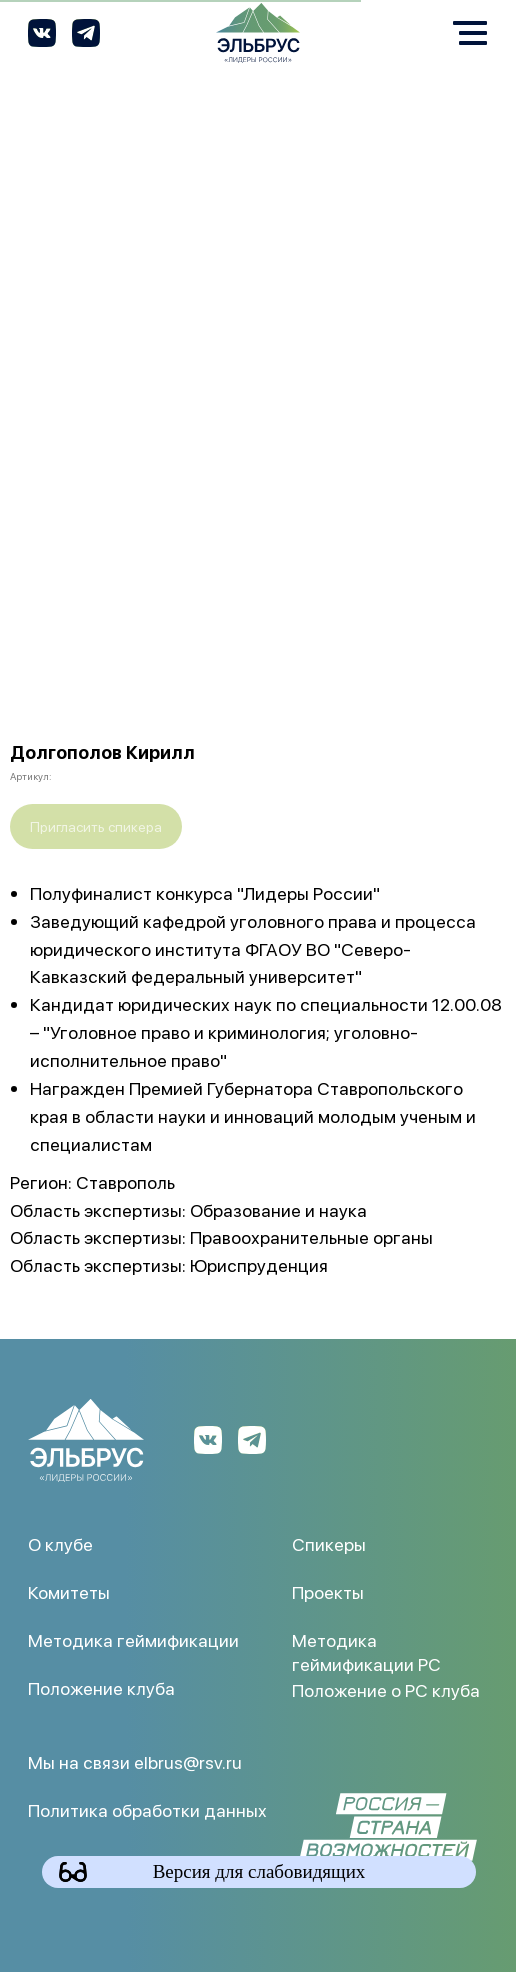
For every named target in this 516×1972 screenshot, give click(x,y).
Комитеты (69, 1591)
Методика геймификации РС (366, 1651)
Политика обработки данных (147, 1809)
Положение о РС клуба (386, 1689)
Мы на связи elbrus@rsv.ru (135, 1761)
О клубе (60, 1543)
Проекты (328, 1591)
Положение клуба (101, 1687)
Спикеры (329, 1543)
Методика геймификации (133, 1639)
